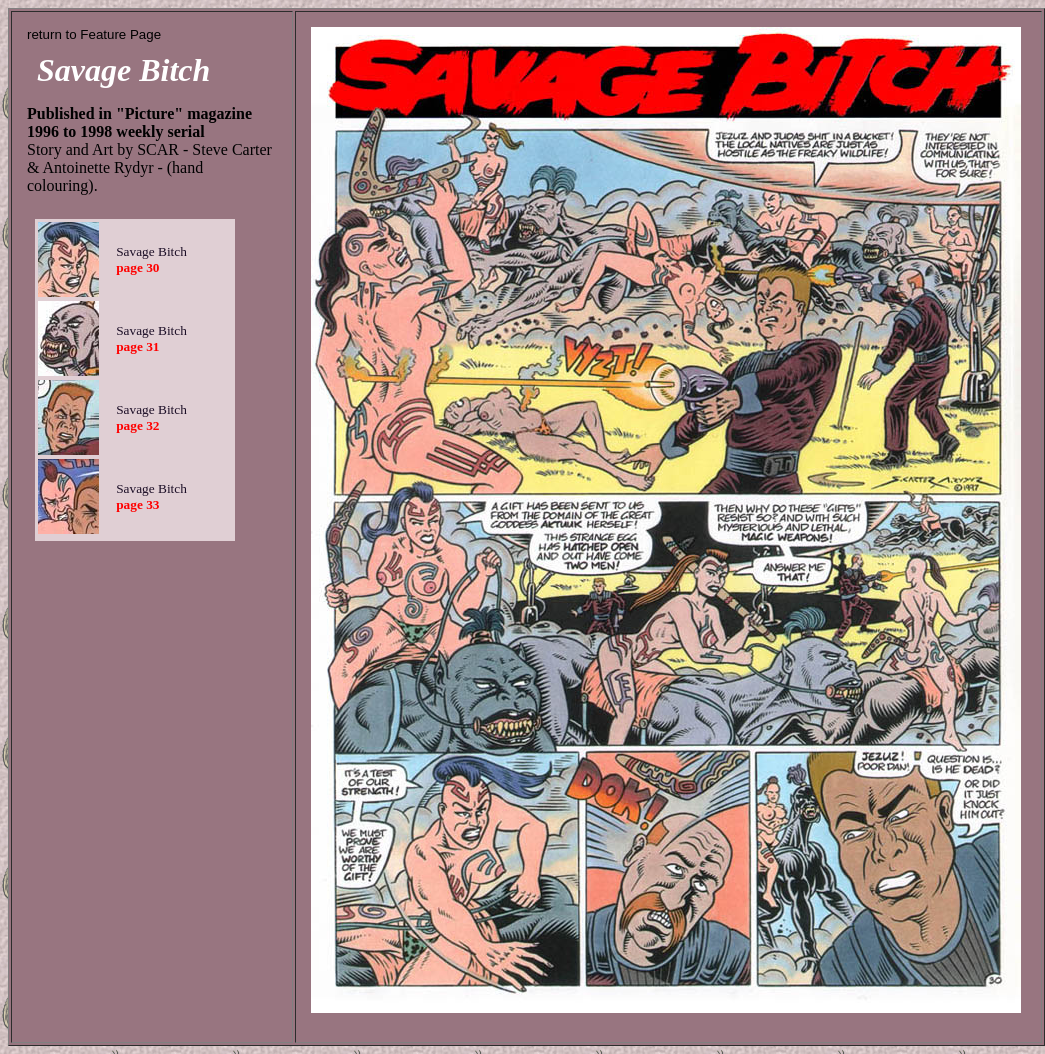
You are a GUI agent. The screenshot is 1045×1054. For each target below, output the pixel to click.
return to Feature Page (94, 34)
